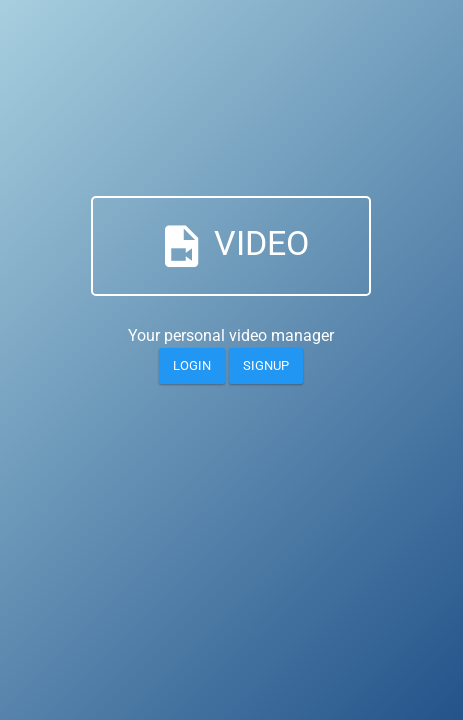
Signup (266, 365)
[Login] (192, 366)
